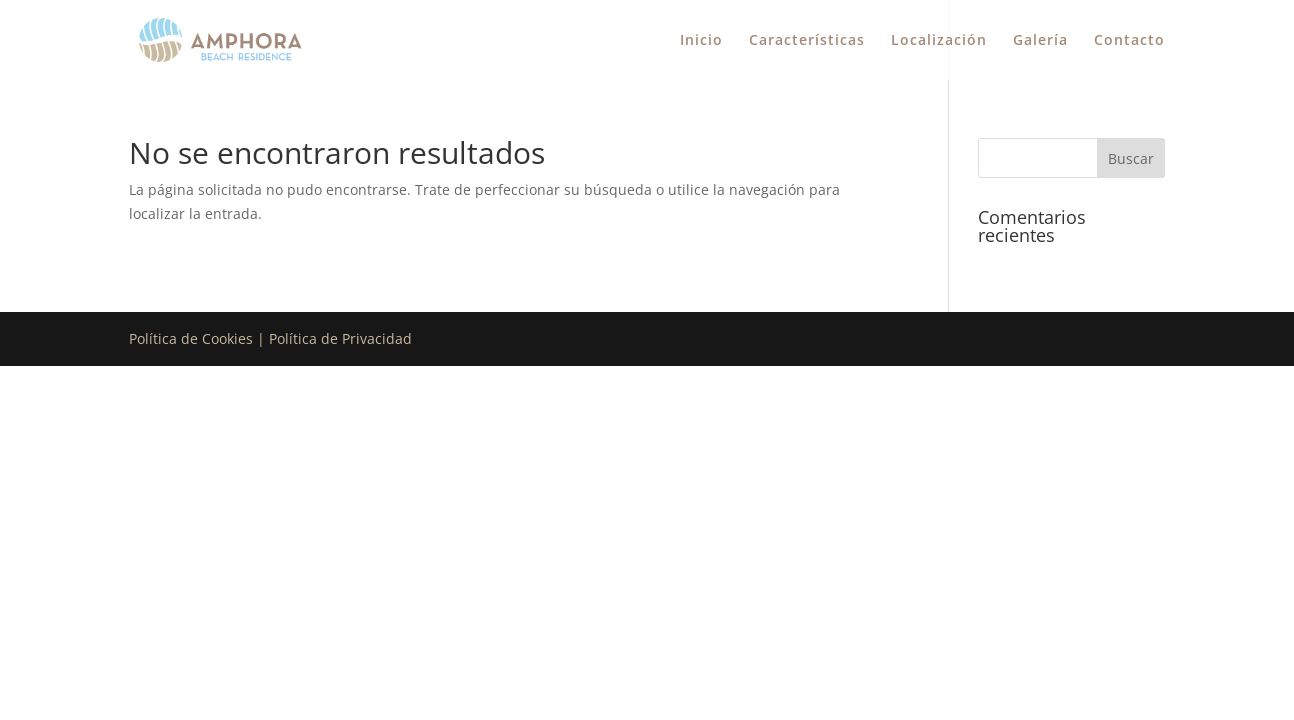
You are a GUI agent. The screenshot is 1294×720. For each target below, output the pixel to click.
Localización (939, 41)
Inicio (701, 41)
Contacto (1129, 41)
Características (807, 41)
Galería (1040, 41)
